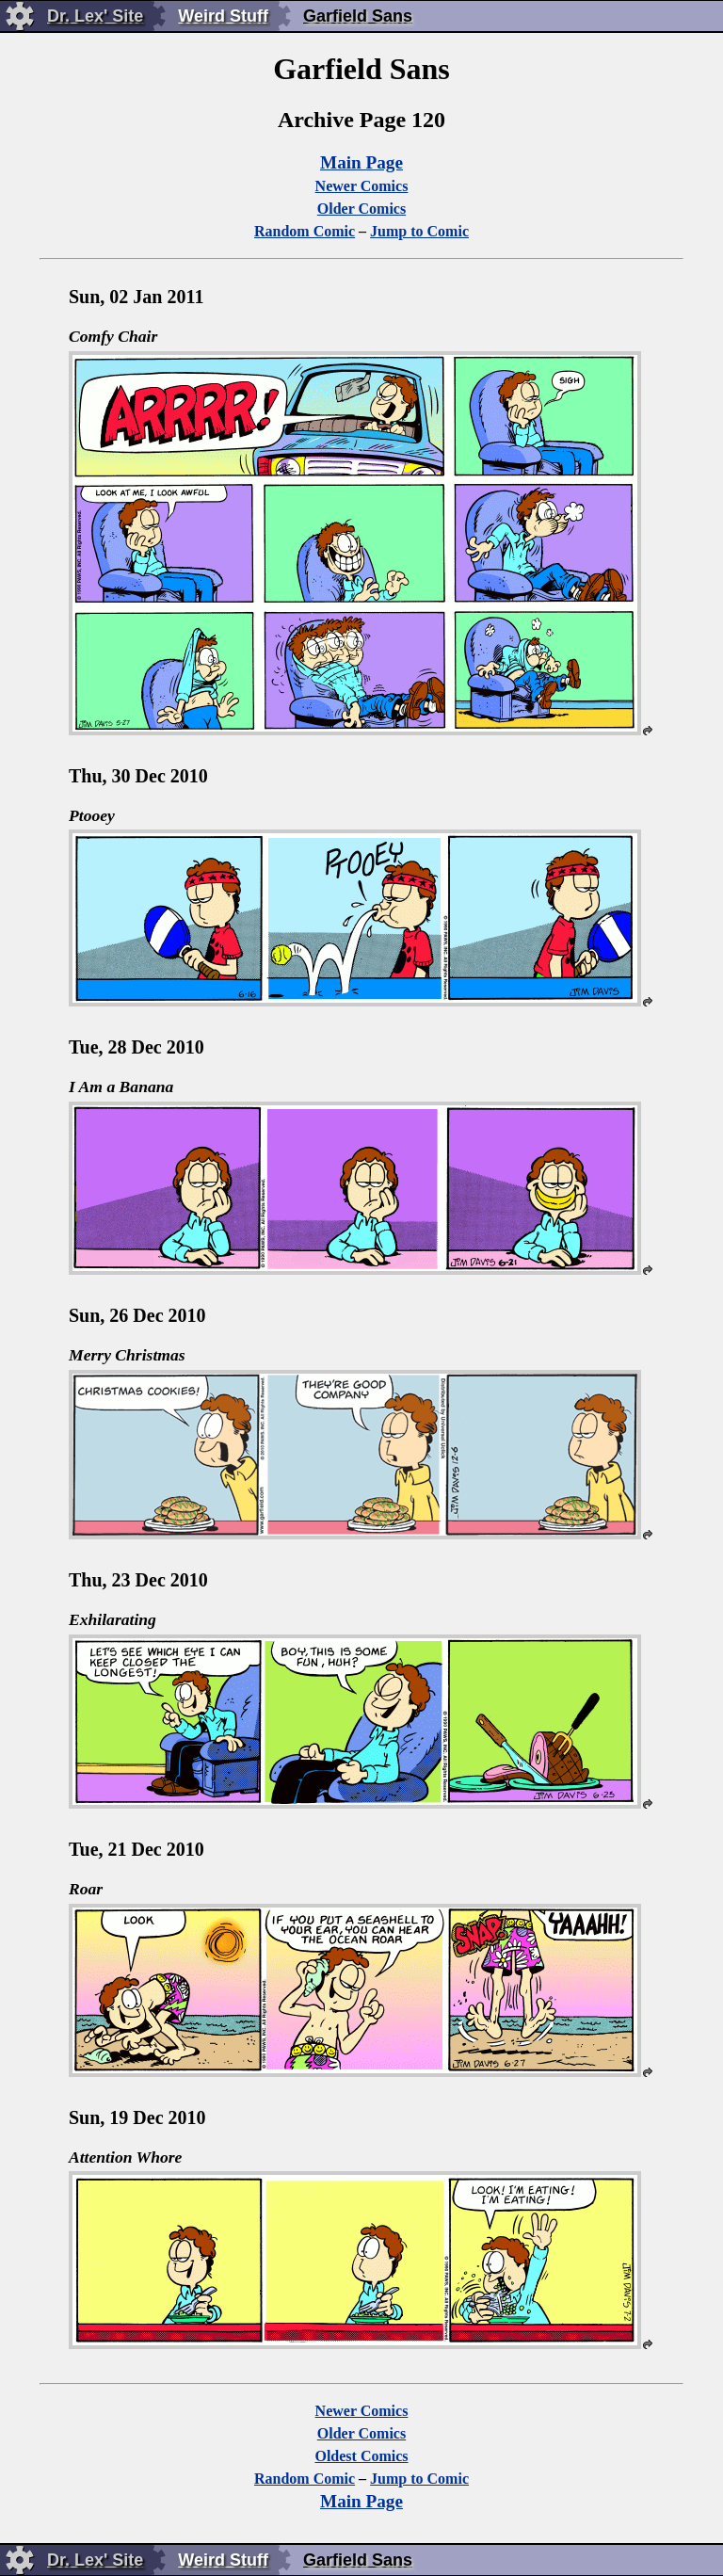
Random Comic (304, 231)
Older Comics (361, 209)
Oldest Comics (361, 2456)
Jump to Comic (419, 231)
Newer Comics (362, 186)
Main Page (361, 162)
